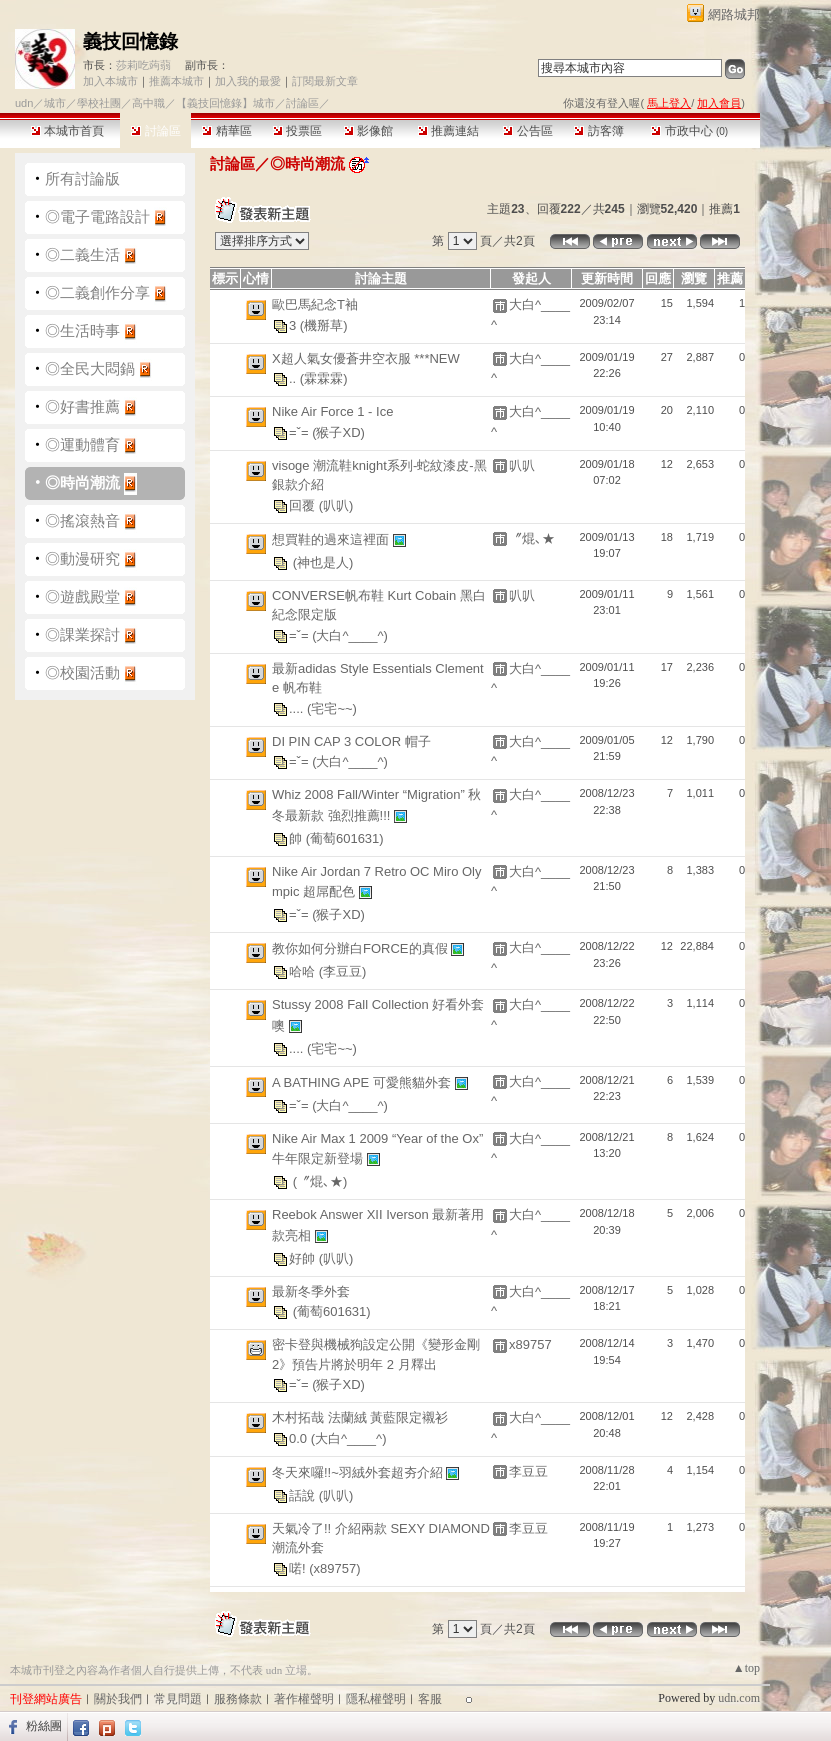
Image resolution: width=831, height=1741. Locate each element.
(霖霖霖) (324, 378)
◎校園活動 (82, 672)
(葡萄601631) (345, 837)
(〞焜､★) (320, 1181)
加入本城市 (110, 81)
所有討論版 (82, 178)
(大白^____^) (350, 634)
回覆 (304, 504)
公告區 (527, 131)
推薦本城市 (176, 81)
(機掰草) (324, 324)
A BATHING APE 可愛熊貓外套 (363, 1081)
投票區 (297, 131)
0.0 (300, 1437)
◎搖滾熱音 (82, 520)
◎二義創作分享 (97, 292)
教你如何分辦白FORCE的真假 (361, 948)
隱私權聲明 (376, 1699)
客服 (430, 1699)
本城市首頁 (67, 131)
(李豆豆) (343, 971)
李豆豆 (528, 1471)
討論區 (155, 131)
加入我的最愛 (248, 81)
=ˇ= (300, 431)
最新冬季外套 (311, 1291)
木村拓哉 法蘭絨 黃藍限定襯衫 (360, 1417)
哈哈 (304, 971)
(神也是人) (323, 561)
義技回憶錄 (130, 41)
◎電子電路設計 (97, 216)
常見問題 (178, 1699)
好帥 (304, 1257)
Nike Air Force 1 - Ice (332, 411)
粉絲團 (44, 1726)
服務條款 (238, 1699)
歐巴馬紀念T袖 (315, 304)
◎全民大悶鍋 (90, 368)
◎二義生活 (82, 254)
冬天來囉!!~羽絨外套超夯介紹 (359, 1471)
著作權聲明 (304, 1699)
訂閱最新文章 (325, 81)
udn (24, 103)
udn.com (739, 1698)
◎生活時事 (82, 330)
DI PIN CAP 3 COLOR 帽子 (351, 741)
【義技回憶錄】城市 (225, 103)
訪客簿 (598, 131)
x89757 (530, 1344)
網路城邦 (734, 14)
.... (298, 707)
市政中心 (689, 131)
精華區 (226, 131)
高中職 (148, 103)
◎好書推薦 (82, 406)
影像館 (368, 131)
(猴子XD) (338, 431)
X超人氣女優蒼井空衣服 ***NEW (366, 358)
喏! (299, 1567)
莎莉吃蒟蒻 (143, 65)
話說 (304, 1494)
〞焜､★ (532, 538)
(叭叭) (336, 504)
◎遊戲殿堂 (82, 596)
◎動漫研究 (82, 558)
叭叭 (522, 465)
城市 (55, 103)
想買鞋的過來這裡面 (332, 538)
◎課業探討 (82, 634)
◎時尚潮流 (82, 482)
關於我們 (118, 1699)
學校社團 (99, 103)
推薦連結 (448, 131)
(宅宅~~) (332, 707)
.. (294, 378)
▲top (746, 1668)
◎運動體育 (82, 444)
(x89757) (334, 1567)
